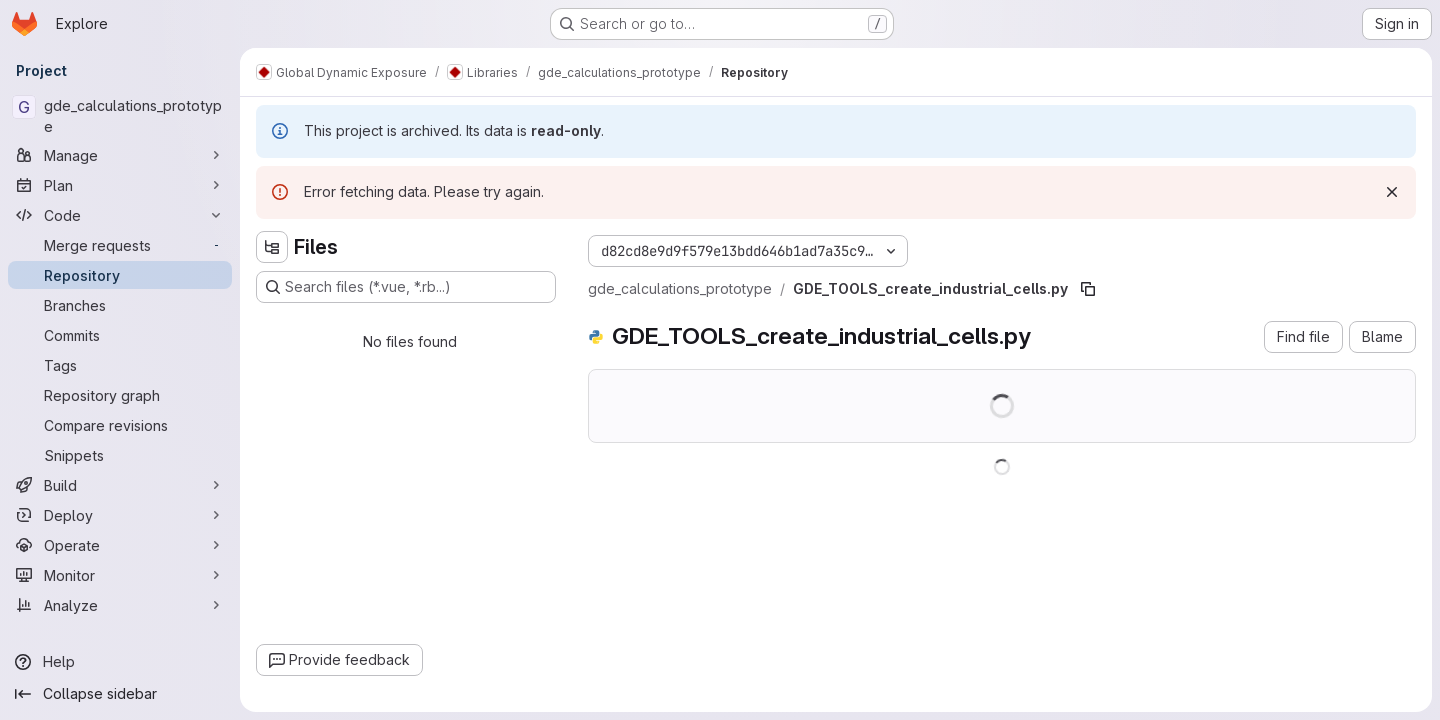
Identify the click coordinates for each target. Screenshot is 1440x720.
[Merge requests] (120, 245)
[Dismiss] (1392, 192)
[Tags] (120, 365)
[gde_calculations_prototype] (120, 116)
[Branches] (120, 305)
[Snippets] (120, 455)
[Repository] (120, 275)
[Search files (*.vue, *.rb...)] (406, 287)
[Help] (120, 662)
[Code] (120, 215)
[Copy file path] (1088, 289)
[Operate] (120, 545)
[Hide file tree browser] (272, 247)
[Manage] (120, 155)
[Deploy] (120, 515)
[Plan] (120, 185)
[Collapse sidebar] (120, 694)
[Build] (120, 485)
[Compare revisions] (120, 425)
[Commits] (120, 335)
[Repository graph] (120, 395)
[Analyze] (120, 605)
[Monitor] (120, 575)
